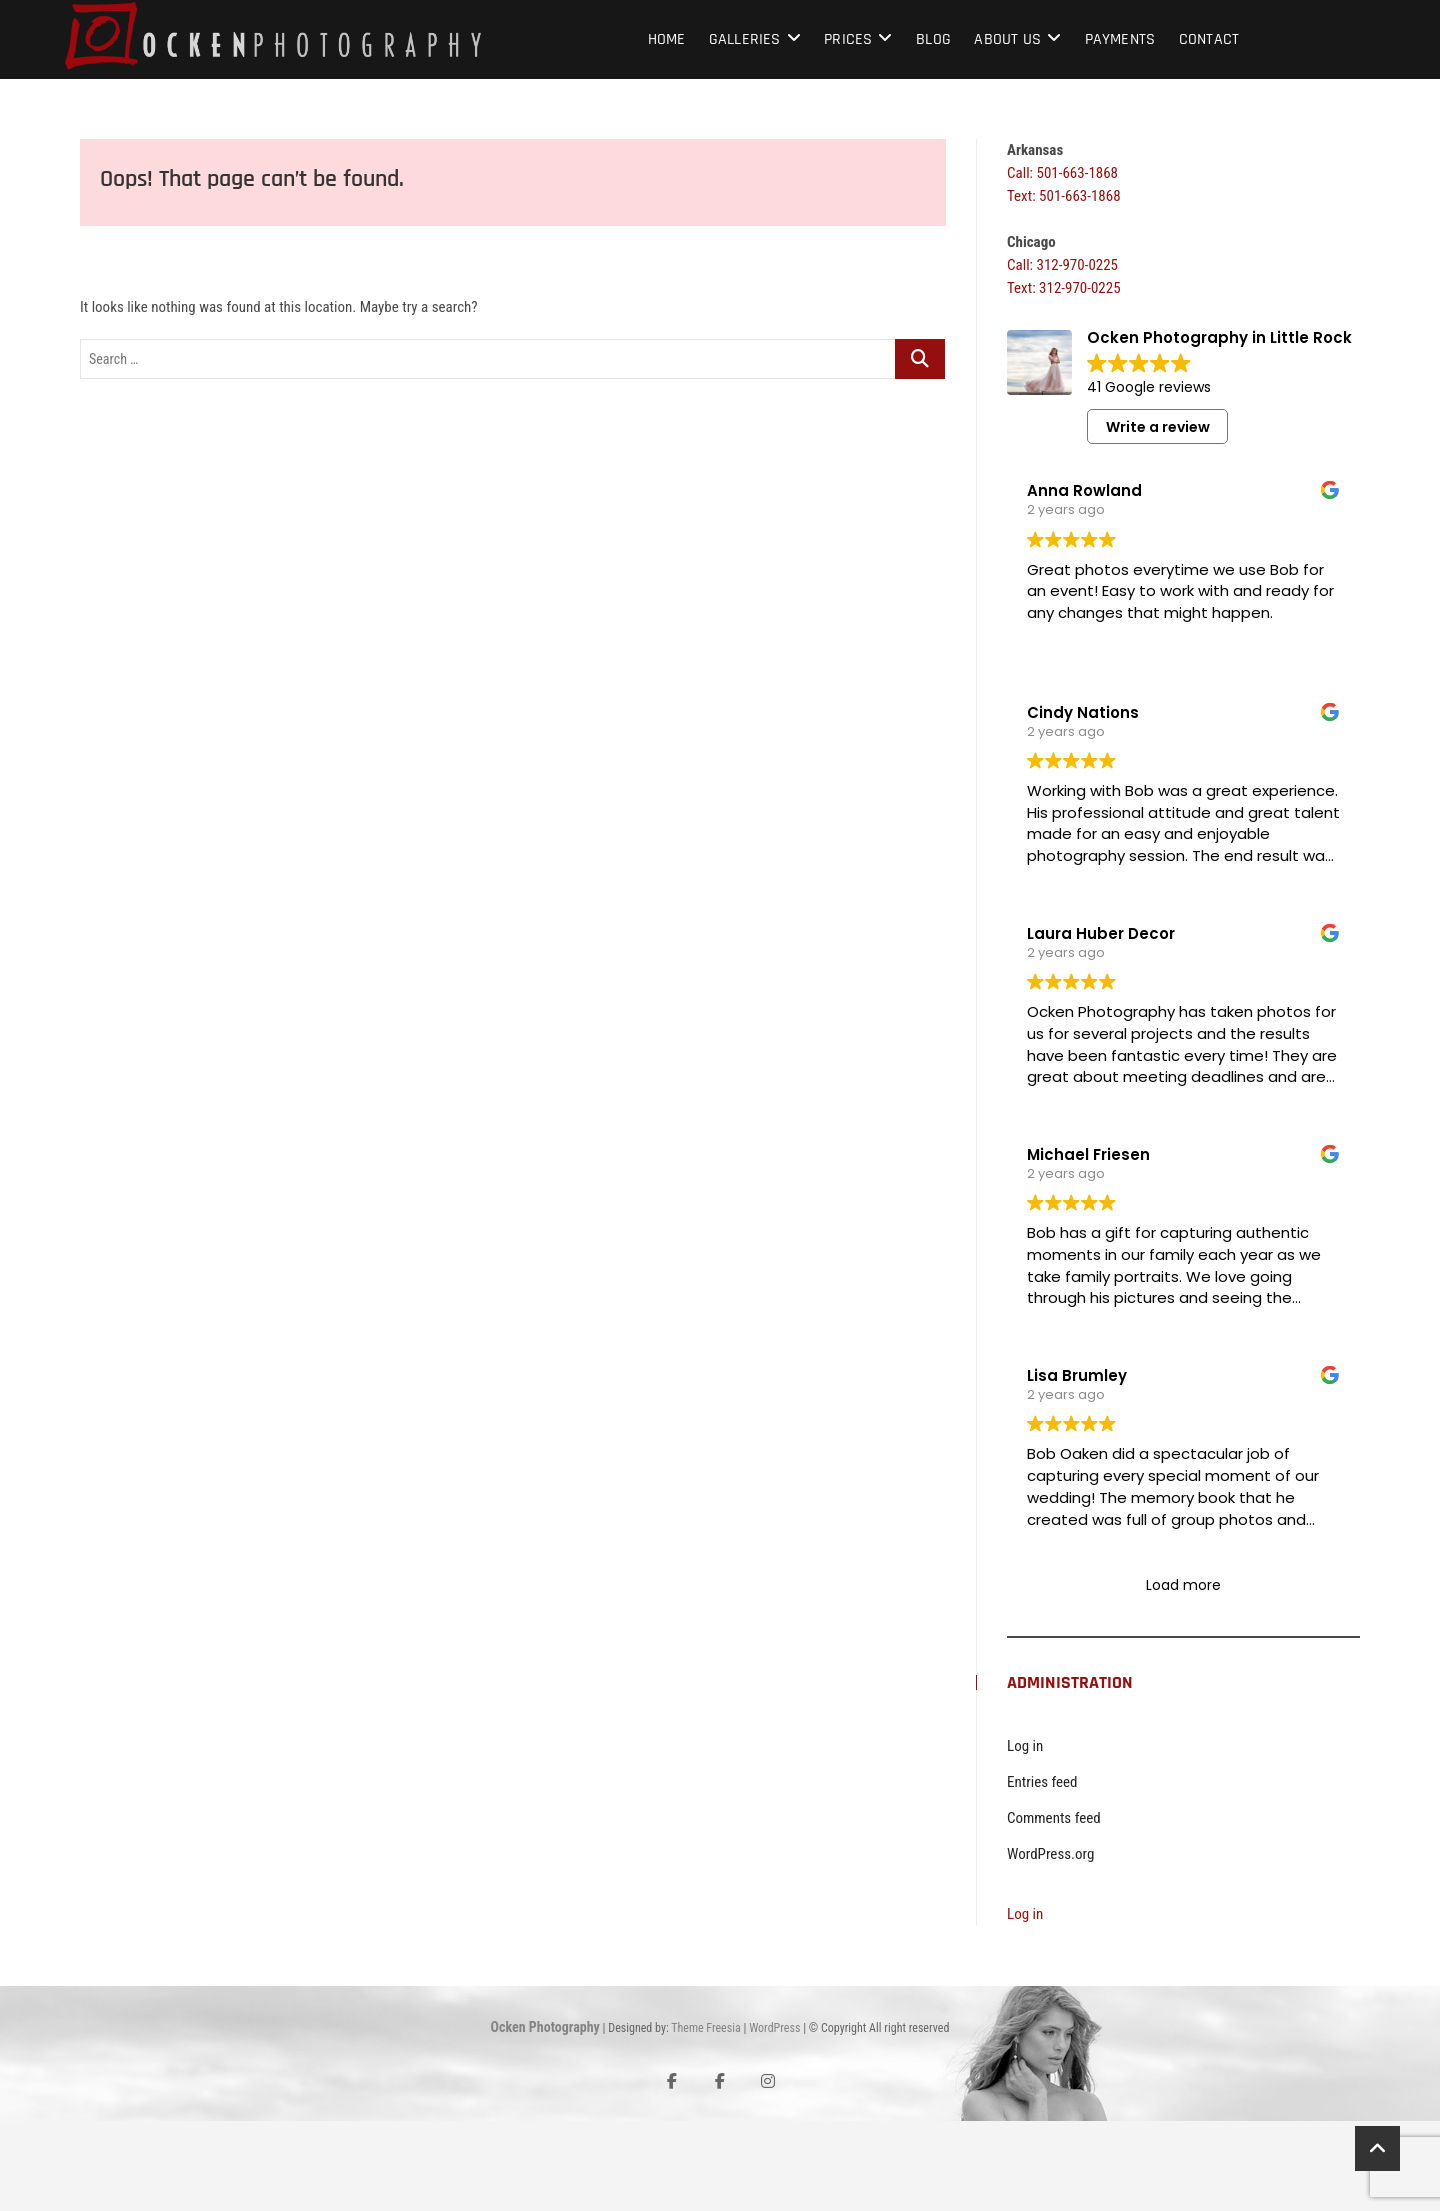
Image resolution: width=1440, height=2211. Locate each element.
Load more (1183, 1675)
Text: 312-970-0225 (1064, 288)
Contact (1209, 39)
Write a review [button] (1158, 427)
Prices (848, 39)
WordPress (774, 2118)
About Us (1007, 39)
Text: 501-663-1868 (1064, 196)
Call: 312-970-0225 (1062, 265)
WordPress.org (1050, 1944)
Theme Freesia (705, 2118)
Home (667, 39)
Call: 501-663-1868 (1062, 173)
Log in (1025, 1836)
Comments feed (1054, 1908)
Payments (1120, 39)
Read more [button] (1064, 863)
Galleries (745, 39)
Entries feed (1042, 1872)
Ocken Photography (545, 2117)
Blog (933, 39)
